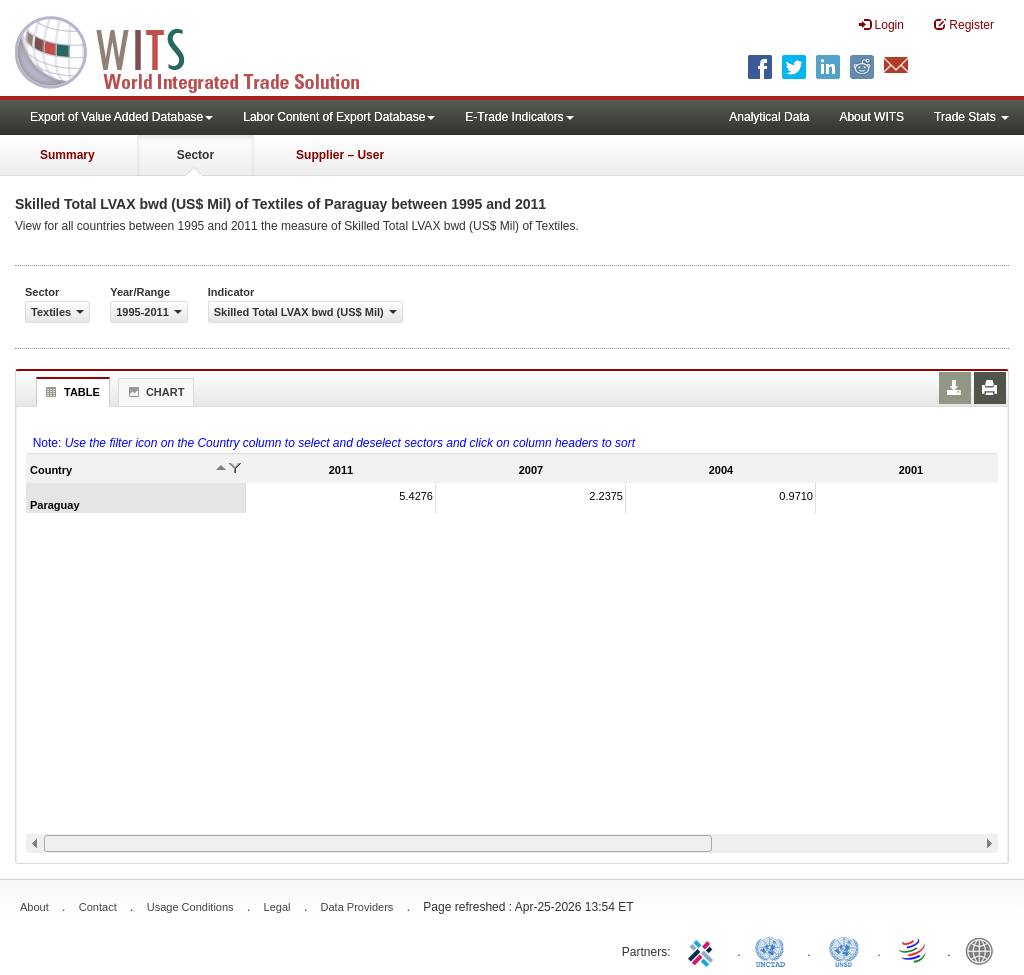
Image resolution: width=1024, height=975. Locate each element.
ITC (704, 950)
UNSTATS (844, 950)
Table (70, 392)
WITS (200, 50)
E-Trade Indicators (519, 117)
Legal (277, 907)
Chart (154, 392)
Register (964, 24)
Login (881, 24)
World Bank (984, 950)
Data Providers (357, 907)
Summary (67, 155)
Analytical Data (769, 117)
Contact (98, 907)
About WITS (871, 117)
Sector (195, 155)
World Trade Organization (914, 950)
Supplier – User (340, 155)
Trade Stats (971, 117)
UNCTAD (774, 950)
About (34, 907)
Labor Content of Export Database (339, 117)
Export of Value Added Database (121, 117)
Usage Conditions (190, 907)
